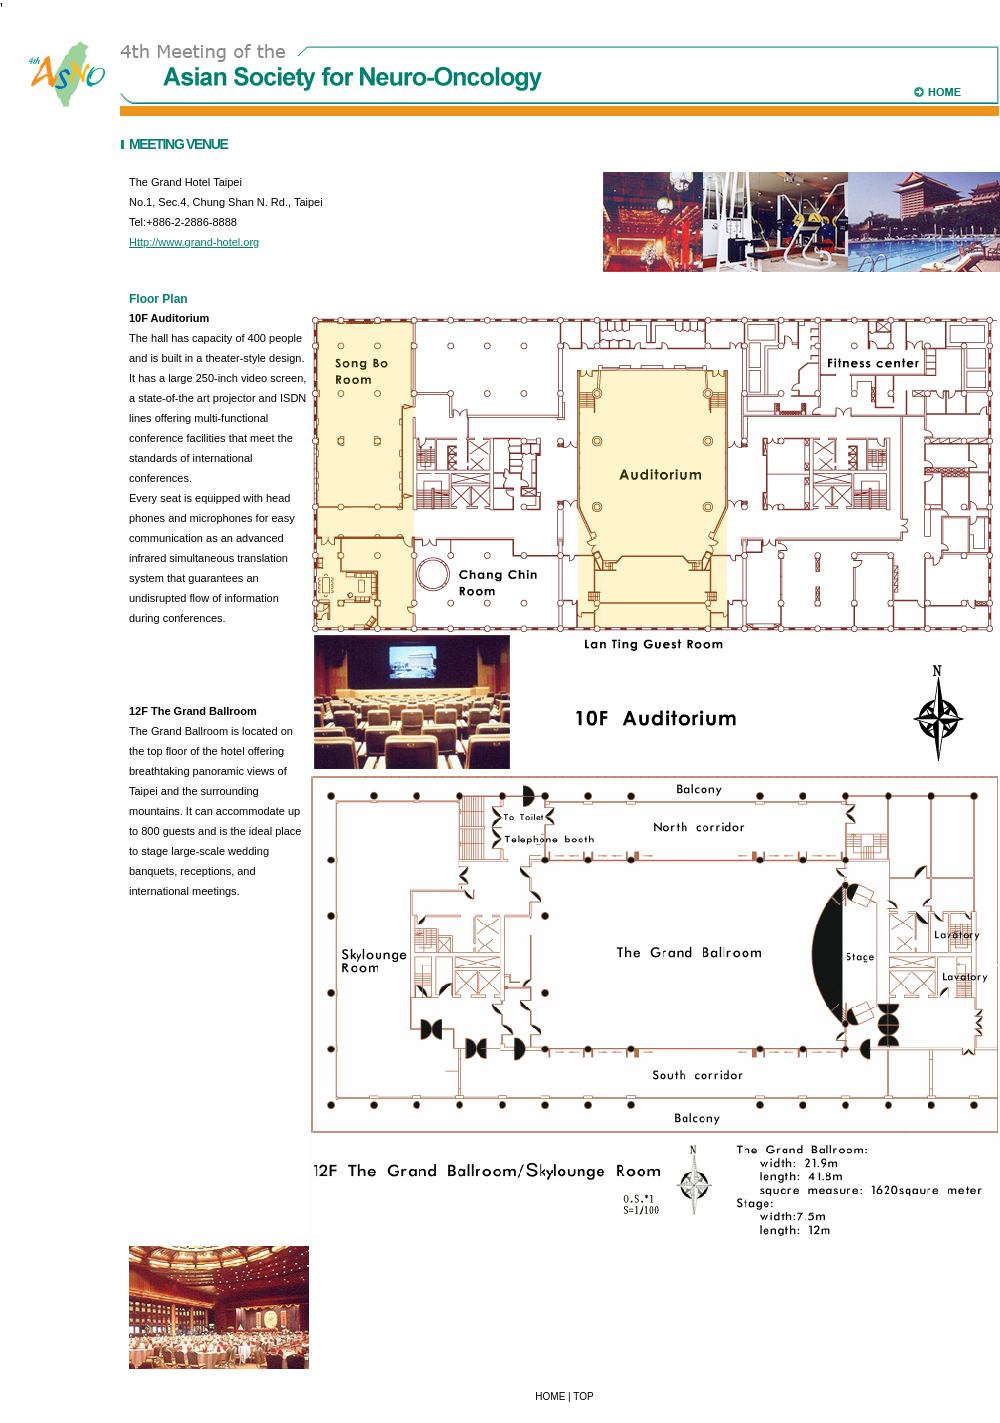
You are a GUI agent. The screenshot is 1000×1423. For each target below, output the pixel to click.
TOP (583, 1396)
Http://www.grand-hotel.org (194, 242)
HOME (550, 1396)
